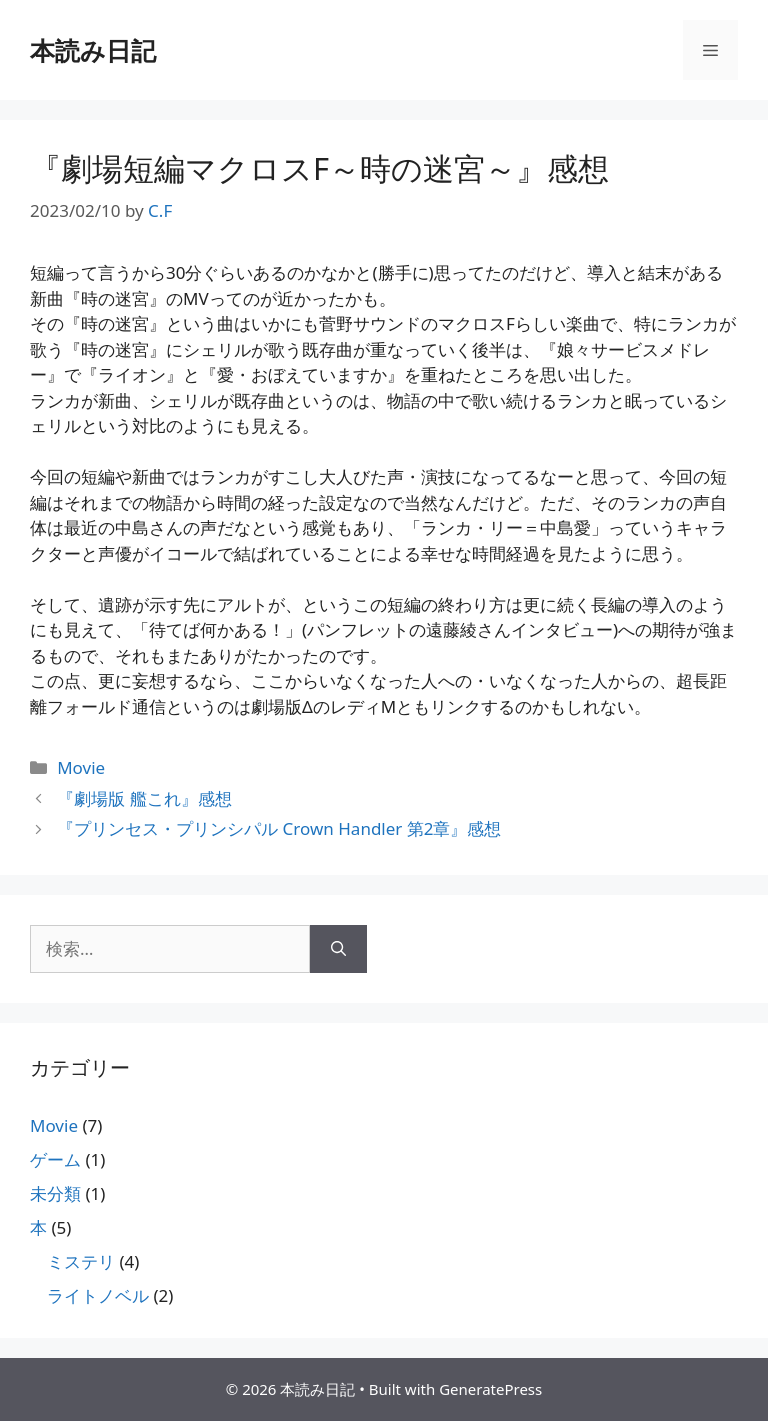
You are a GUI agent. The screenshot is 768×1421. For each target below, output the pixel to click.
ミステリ (81, 1261)
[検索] (338, 949)
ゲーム (55, 1159)
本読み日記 (93, 50)
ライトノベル (98, 1295)
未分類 (55, 1193)
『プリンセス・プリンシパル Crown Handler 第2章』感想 (279, 828)
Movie (81, 767)
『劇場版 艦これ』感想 (144, 798)
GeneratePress (490, 1389)
